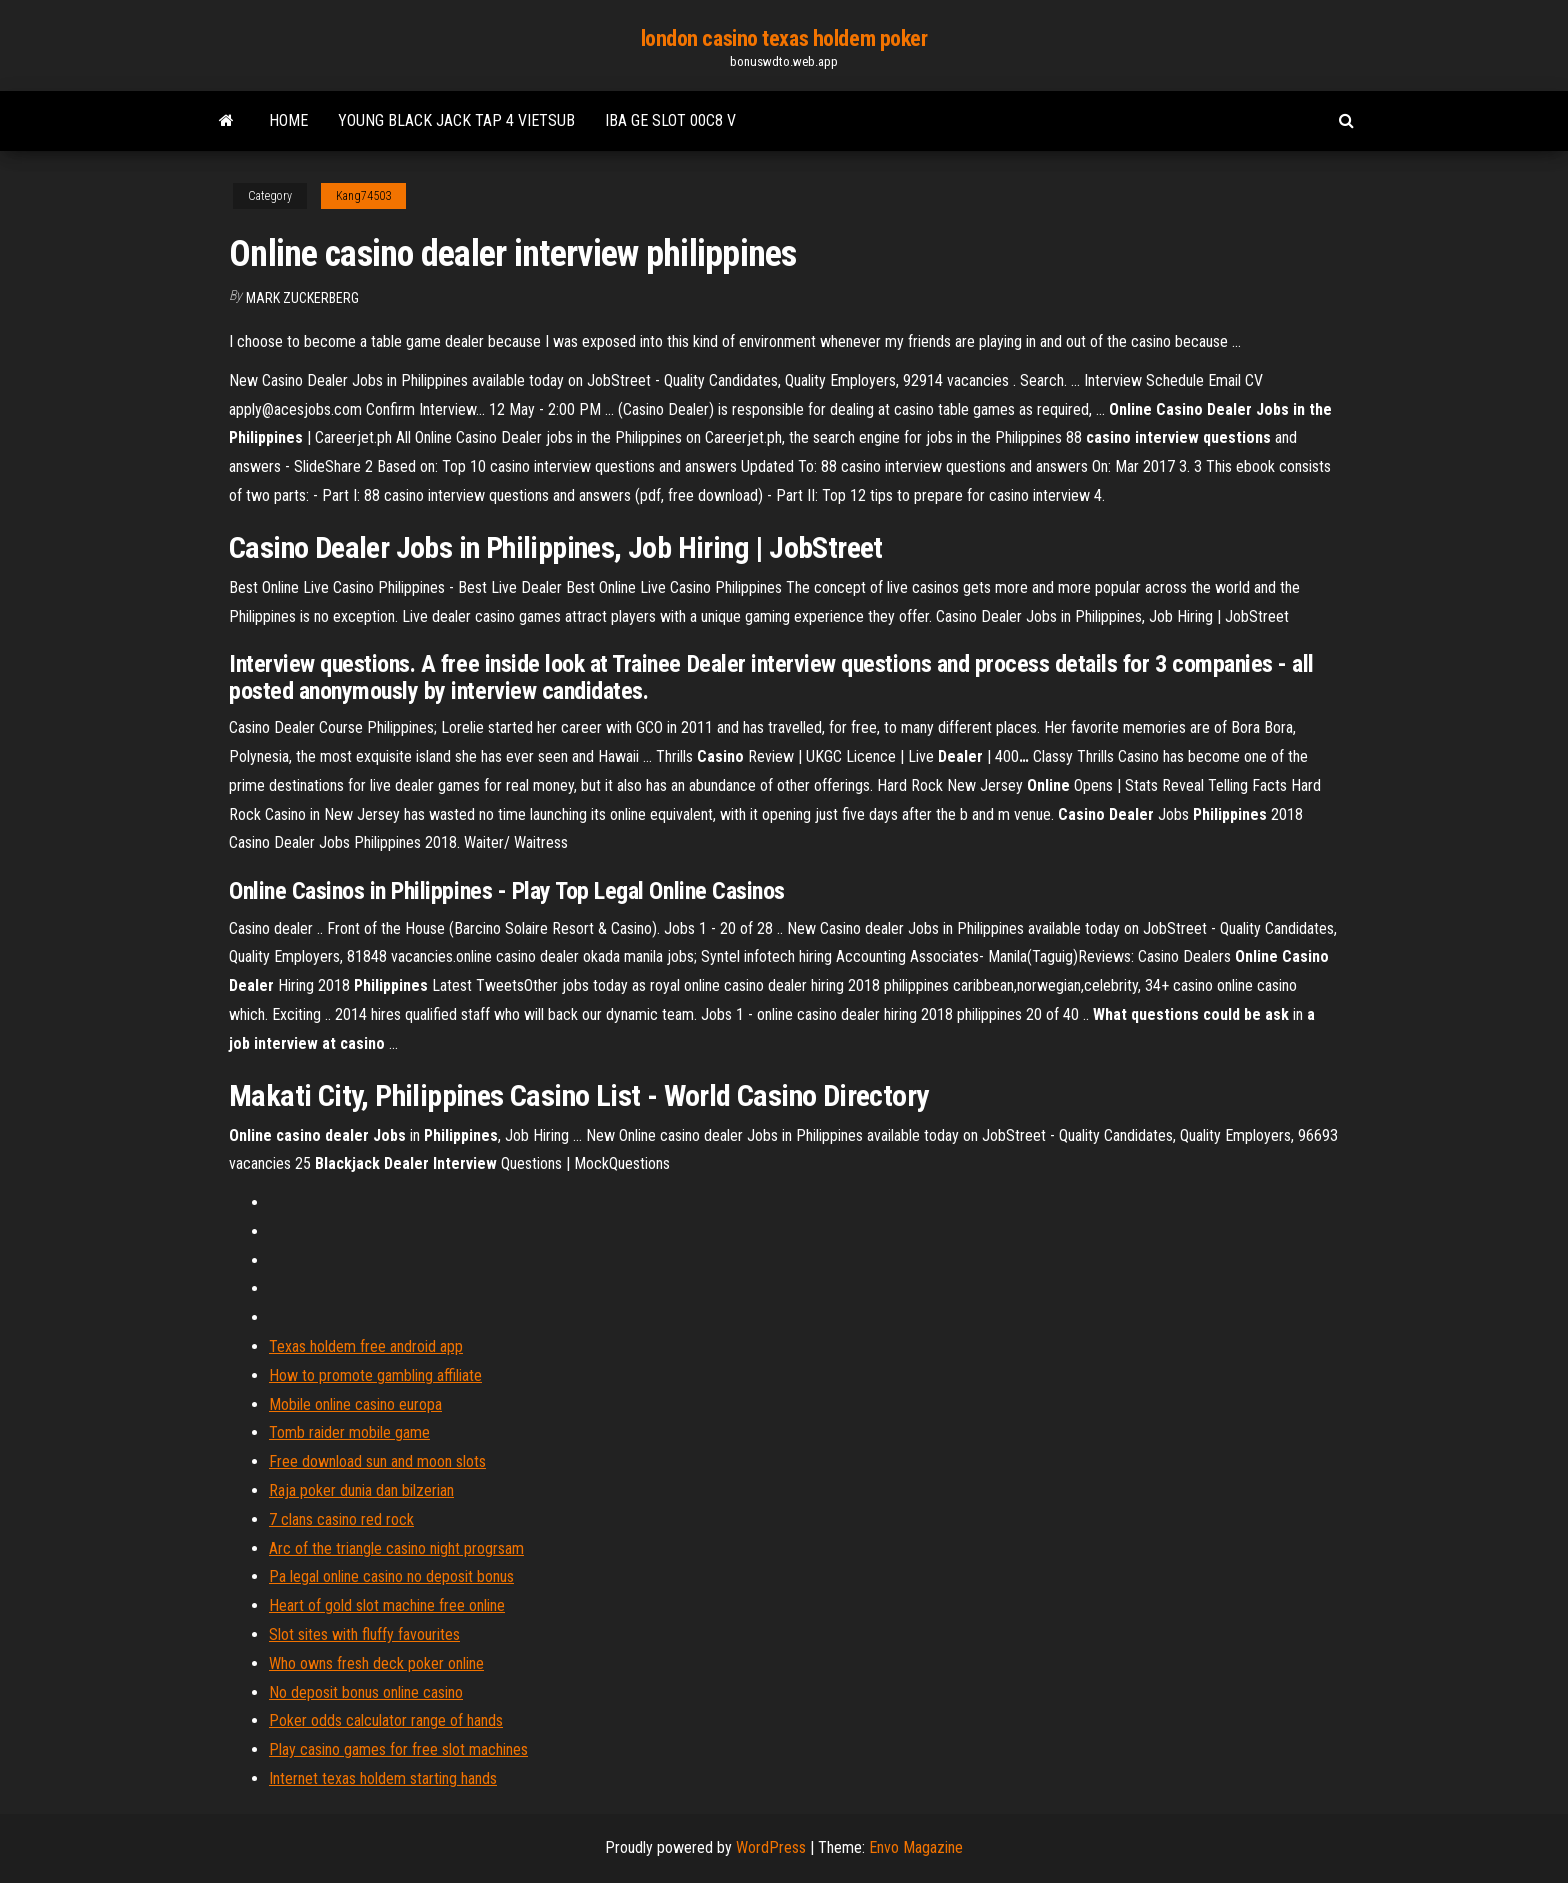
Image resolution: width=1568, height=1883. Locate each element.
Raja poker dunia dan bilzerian (361, 1490)
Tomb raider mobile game (349, 1432)
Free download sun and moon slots (377, 1461)
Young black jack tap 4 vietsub (456, 120)
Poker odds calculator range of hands (386, 1720)
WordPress (771, 1847)
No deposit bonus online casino (366, 1692)
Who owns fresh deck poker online (376, 1663)
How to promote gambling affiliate (375, 1375)
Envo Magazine (916, 1847)
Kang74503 (363, 196)
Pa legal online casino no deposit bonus (391, 1576)
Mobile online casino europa (355, 1404)
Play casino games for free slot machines (398, 1749)
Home (288, 120)
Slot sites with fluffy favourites (364, 1634)
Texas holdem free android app (366, 1346)
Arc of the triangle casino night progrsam (396, 1548)
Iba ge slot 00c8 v (670, 120)
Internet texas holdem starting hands (383, 1778)
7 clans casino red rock (341, 1519)
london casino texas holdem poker (784, 38)
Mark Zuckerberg (302, 298)
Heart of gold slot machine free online (387, 1605)
